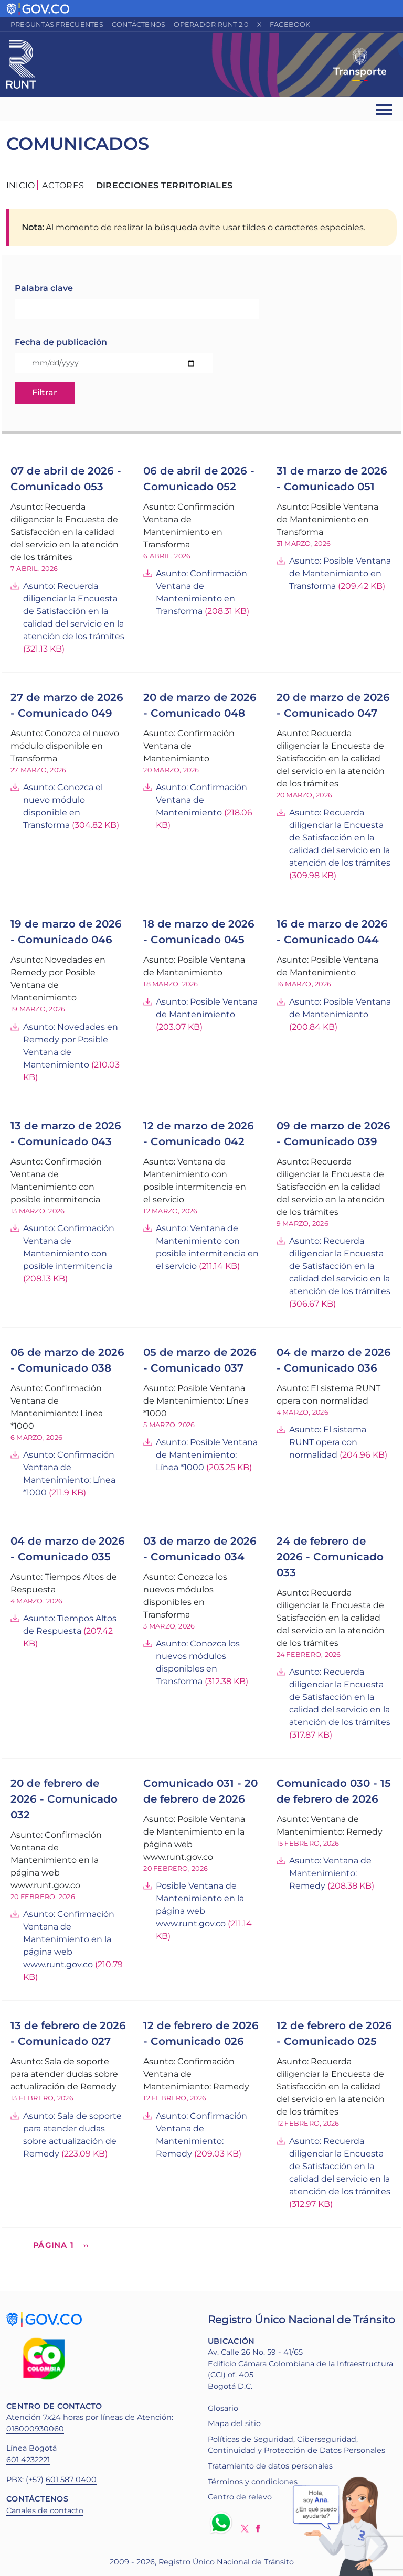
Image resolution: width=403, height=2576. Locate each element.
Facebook (290, 24)
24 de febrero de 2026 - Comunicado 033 (330, 1557)
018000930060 (35, 2428)
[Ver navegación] (385, 109)
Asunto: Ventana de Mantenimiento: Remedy (330, 1873)
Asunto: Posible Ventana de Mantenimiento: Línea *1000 (207, 1454)
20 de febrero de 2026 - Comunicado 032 (64, 1799)
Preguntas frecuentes (56, 24)
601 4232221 (28, 2459)
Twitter (244, 2528)
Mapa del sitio (234, 2423)
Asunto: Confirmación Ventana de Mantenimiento (201, 799)
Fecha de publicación (61, 342)
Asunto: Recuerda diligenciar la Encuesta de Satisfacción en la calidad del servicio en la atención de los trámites (73, 611)
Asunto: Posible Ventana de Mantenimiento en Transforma (340, 573)
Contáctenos (139, 24)
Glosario (223, 2408)
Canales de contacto (44, 2510)
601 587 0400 (71, 2479)
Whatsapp (223, 2522)
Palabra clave (44, 288)
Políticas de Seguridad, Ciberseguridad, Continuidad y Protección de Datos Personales (296, 2444)
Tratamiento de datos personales (270, 2466)
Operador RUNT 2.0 (211, 24)
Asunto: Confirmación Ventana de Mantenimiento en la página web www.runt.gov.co (68, 1939)
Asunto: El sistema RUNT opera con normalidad (327, 1442)
